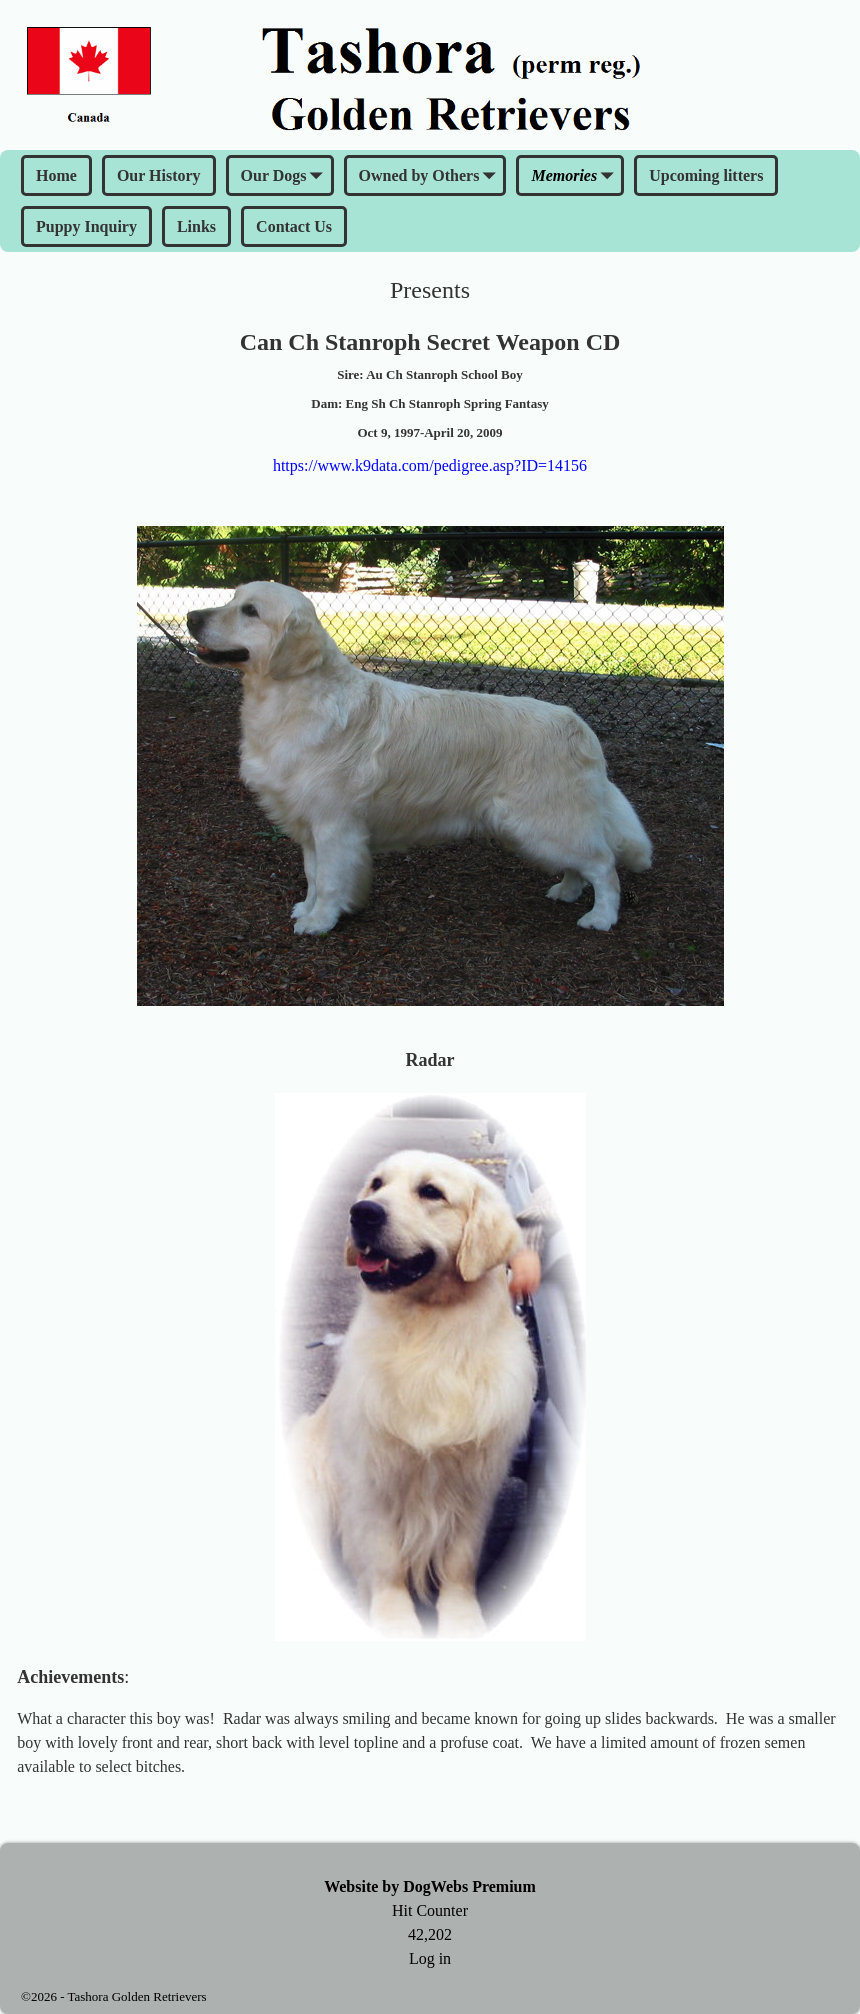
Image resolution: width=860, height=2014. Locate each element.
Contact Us (294, 226)
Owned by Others (431, 177)
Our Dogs (286, 177)
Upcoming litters (706, 175)
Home (56, 175)
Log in (430, 1958)
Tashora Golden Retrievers (136, 1996)
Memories (576, 177)
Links (196, 226)
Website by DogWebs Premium (430, 1886)
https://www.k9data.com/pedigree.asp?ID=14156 (430, 465)
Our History (159, 175)
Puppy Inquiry (86, 226)
